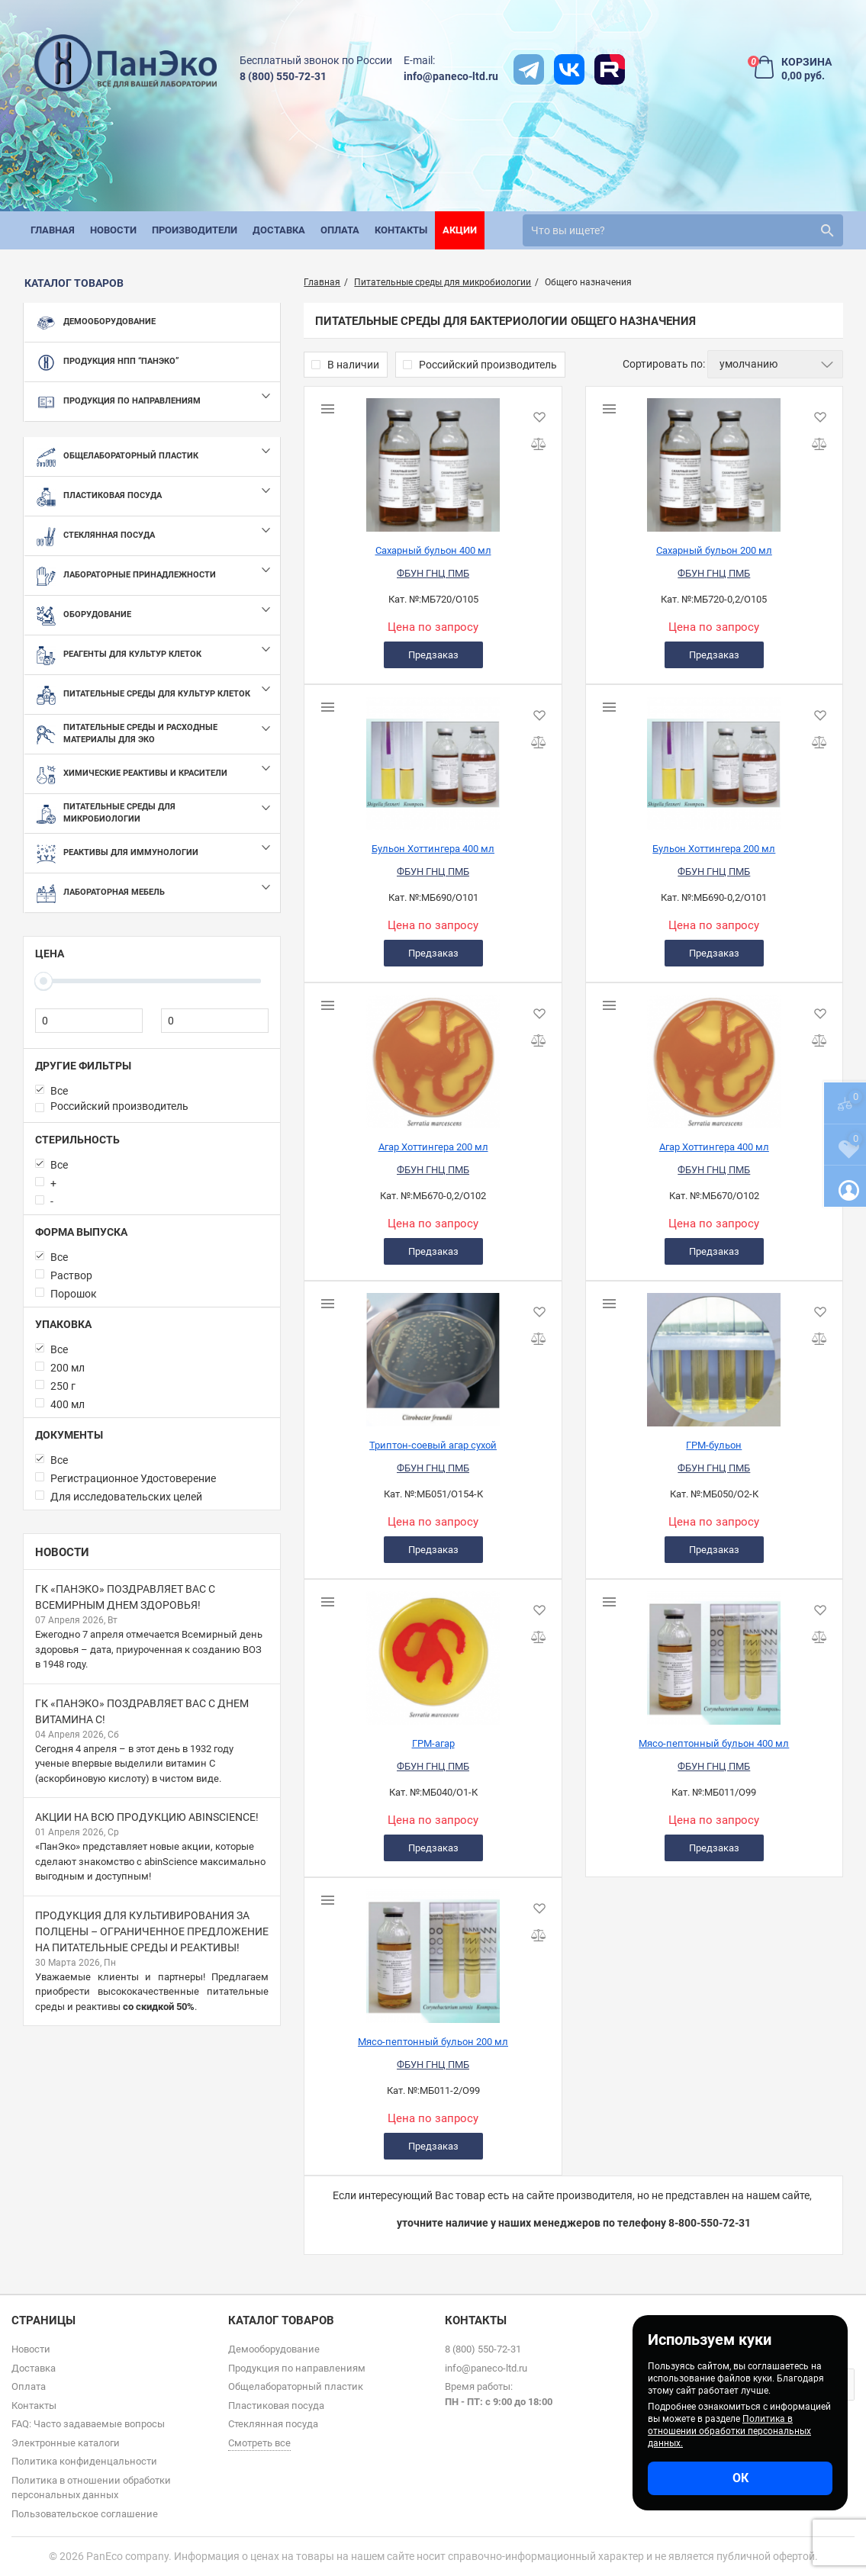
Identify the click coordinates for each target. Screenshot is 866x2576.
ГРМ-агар (433, 1743)
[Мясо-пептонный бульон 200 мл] (432, 1950)
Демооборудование (274, 2349)
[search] (682, 230)
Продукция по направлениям (296, 2368)
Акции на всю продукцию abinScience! (147, 1817)
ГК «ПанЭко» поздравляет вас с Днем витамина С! (142, 1711)
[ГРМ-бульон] (714, 1354)
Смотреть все (259, 2443)
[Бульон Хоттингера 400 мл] (432, 757)
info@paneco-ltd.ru (451, 76)
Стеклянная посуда (273, 2424)
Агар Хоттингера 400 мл (714, 1147)
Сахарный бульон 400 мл (433, 550)
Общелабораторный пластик (295, 2386)
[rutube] (609, 69)
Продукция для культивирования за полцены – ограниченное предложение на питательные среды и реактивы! (152, 1931)
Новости (62, 1552)
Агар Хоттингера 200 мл (433, 1147)
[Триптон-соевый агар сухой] (432, 1354)
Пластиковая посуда (276, 2405)
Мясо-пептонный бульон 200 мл (433, 2041)
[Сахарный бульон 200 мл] (714, 459)
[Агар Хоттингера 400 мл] (714, 1055)
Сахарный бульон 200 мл (714, 550)
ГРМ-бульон (714, 1445)
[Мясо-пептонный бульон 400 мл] (714, 1652)
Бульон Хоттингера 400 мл (433, 848)
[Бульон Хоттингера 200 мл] (714, 757)
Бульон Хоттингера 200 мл (713, 848)
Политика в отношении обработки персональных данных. (729, 2431)
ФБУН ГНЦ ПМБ (433, 573)
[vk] (569, 69)
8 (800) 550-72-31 (283, 76)
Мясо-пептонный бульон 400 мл (714, 1743)
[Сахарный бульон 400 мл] (432, 459)
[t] (528, 69)
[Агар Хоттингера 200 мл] (432, 1055)
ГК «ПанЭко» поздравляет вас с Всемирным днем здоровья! (125, 1597)
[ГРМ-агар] (432, 1652)
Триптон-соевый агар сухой (433, 1445)
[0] (89, 1020)
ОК (740, 2478)
